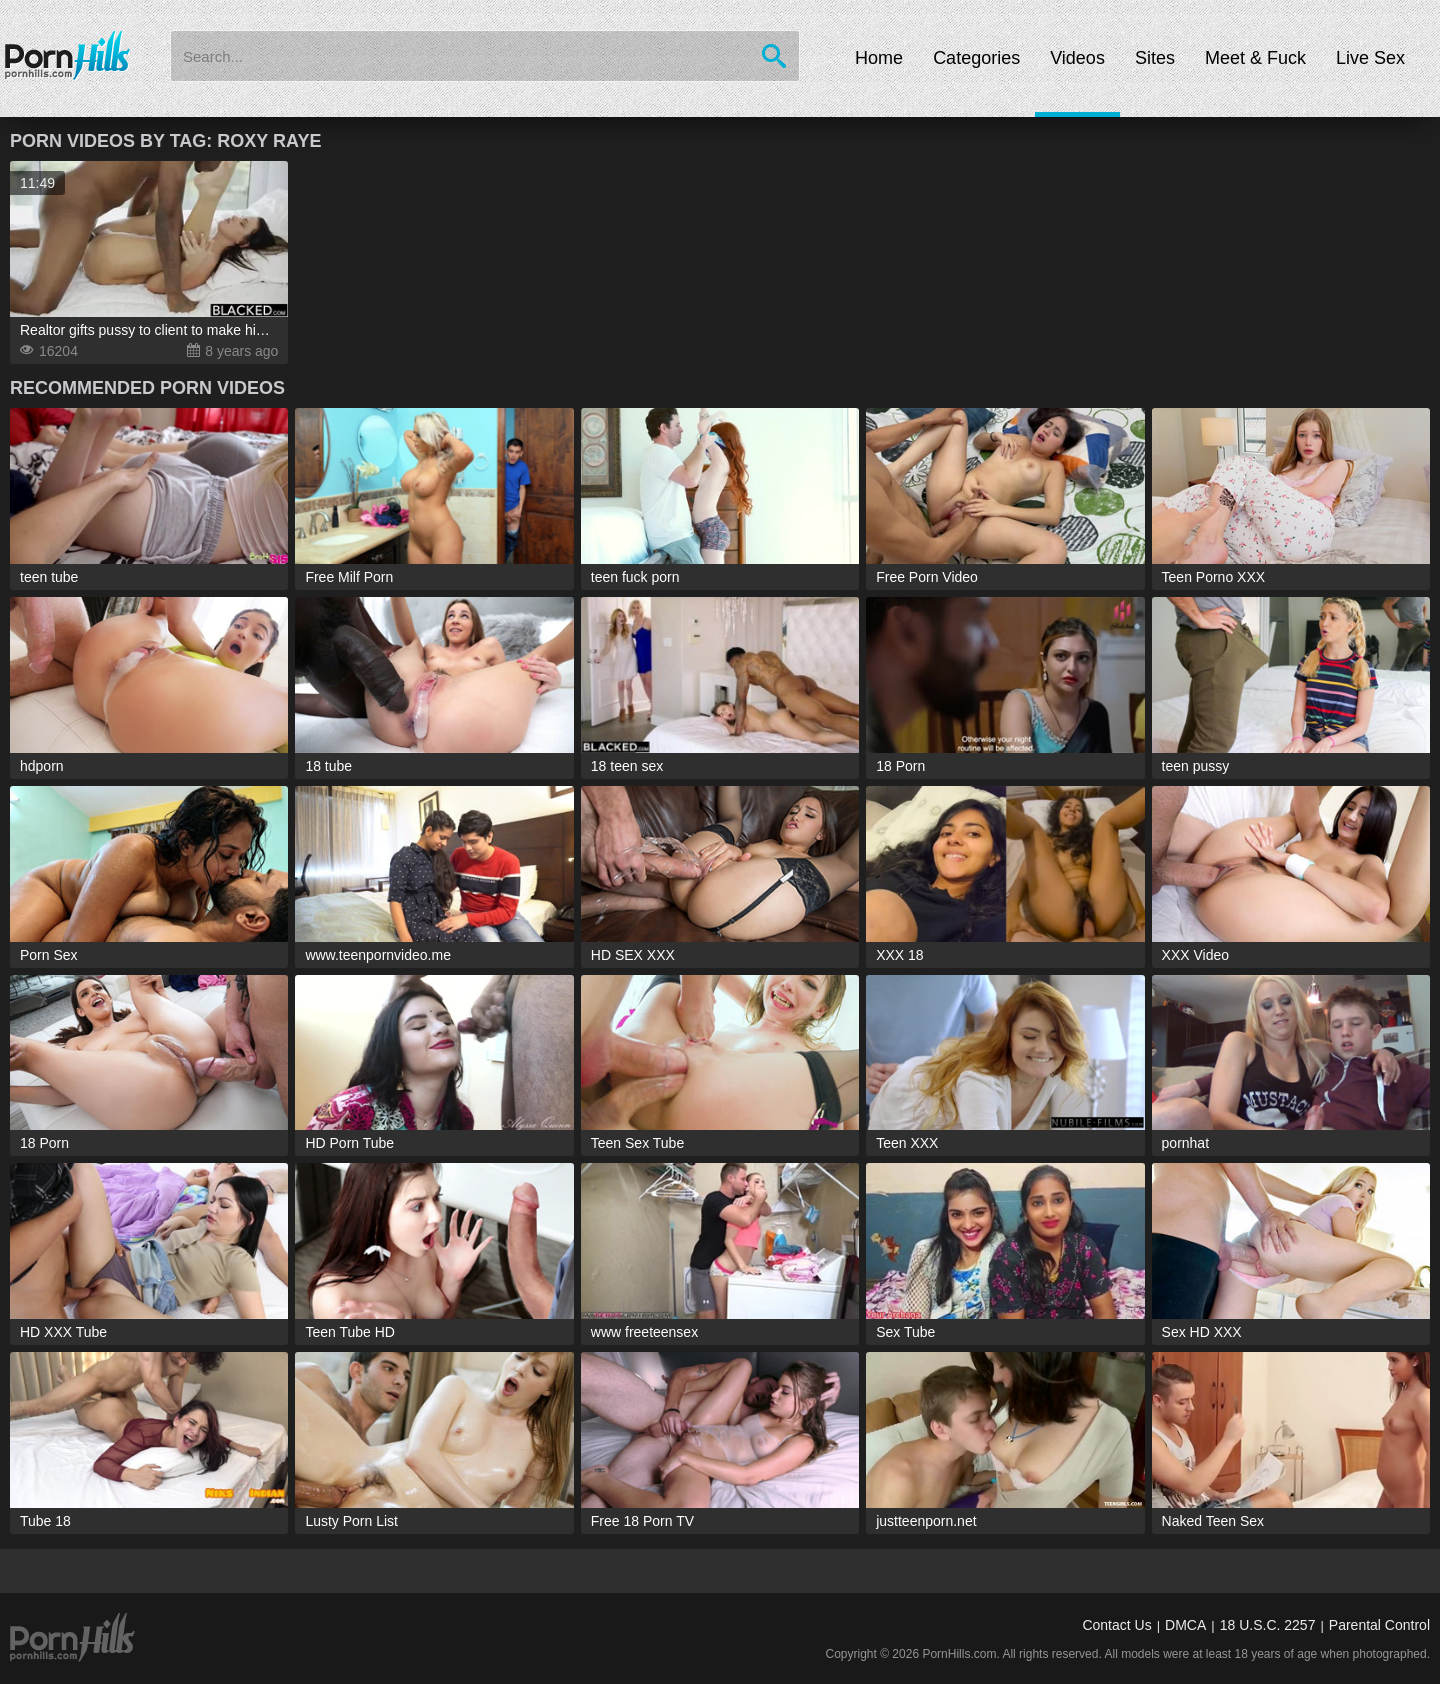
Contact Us (1116, 1625)
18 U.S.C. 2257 (1268, 1625)
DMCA (1185, 1625)
